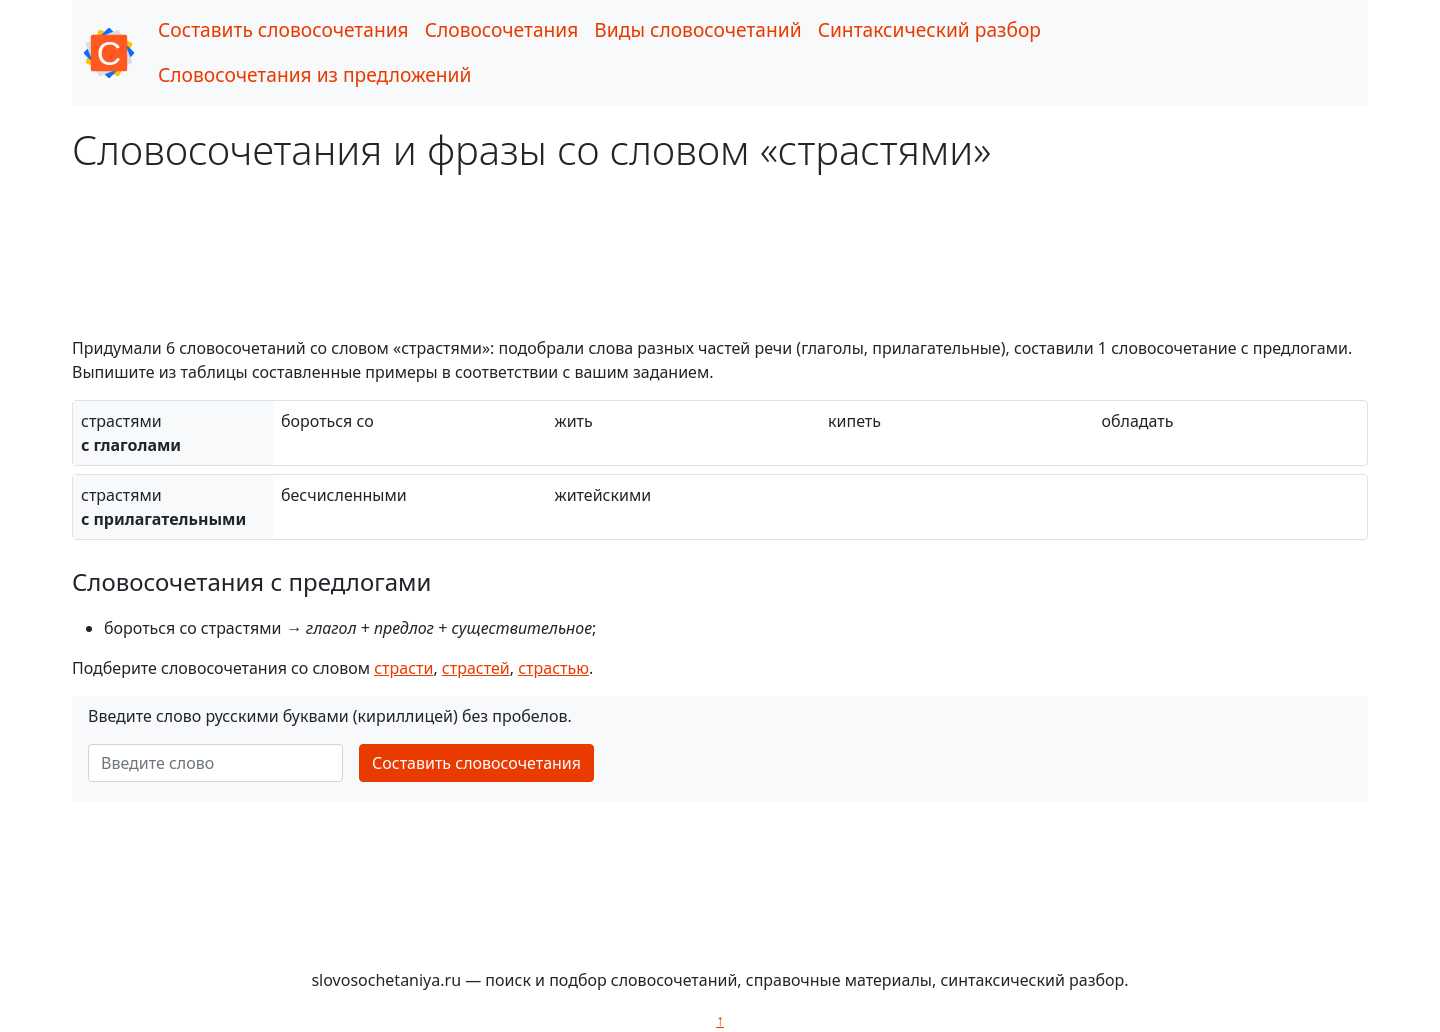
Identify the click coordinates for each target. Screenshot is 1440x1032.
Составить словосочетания (283, 29)
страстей (476, 668)
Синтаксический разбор (929, 29)
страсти (403, 668)
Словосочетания (502, 29)
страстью (553, 668)
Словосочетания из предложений (314, 74)
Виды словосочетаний (697, 29)
